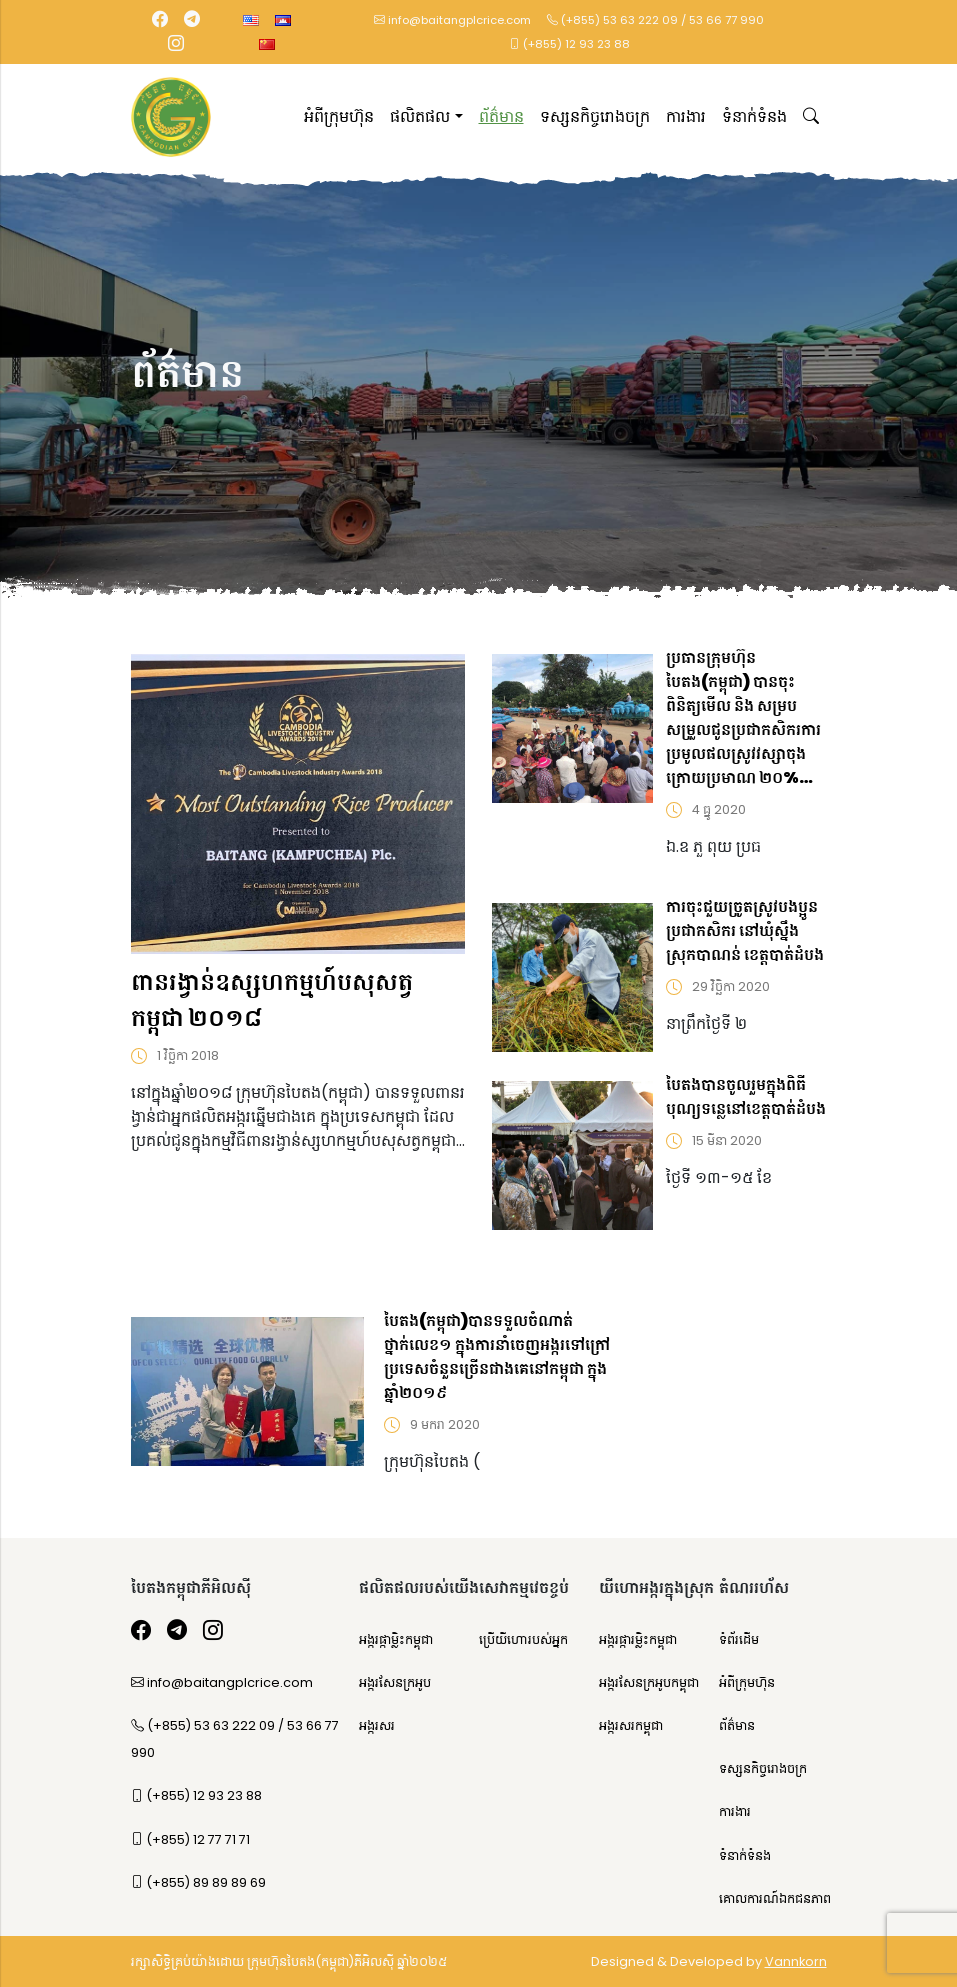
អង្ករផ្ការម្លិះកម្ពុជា (638, 1639)
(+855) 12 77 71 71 (190, 1839)
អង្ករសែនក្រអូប (395, 1682)
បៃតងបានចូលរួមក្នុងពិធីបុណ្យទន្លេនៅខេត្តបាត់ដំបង (746, 1096)
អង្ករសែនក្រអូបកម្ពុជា (649, 1682)
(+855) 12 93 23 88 (569, 44)
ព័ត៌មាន (501, 116)
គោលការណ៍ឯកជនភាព (775, 1898)
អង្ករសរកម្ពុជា (631, 1725)
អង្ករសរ (377, 1725)
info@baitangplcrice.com (452, 20)
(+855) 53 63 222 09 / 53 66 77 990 (655, 20)
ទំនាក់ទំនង (754, 116)
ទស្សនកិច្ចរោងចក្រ (595, 116)
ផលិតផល (420, 116)
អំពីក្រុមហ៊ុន (339, 116)
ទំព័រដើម (739, 1639)
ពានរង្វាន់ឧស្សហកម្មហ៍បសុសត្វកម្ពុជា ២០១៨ (272, 999)
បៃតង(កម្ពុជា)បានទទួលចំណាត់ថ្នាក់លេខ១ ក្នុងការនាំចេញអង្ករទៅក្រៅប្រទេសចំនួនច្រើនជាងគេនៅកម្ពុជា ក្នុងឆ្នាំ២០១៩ (497, 1356)
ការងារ (686, 116)
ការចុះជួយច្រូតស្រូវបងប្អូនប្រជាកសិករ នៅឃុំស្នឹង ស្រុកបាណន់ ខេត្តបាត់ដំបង (745, 930)
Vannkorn (796, 1961)
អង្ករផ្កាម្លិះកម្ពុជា (396, 1639)
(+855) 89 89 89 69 (198, 1882)
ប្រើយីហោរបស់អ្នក (523, 1639)
